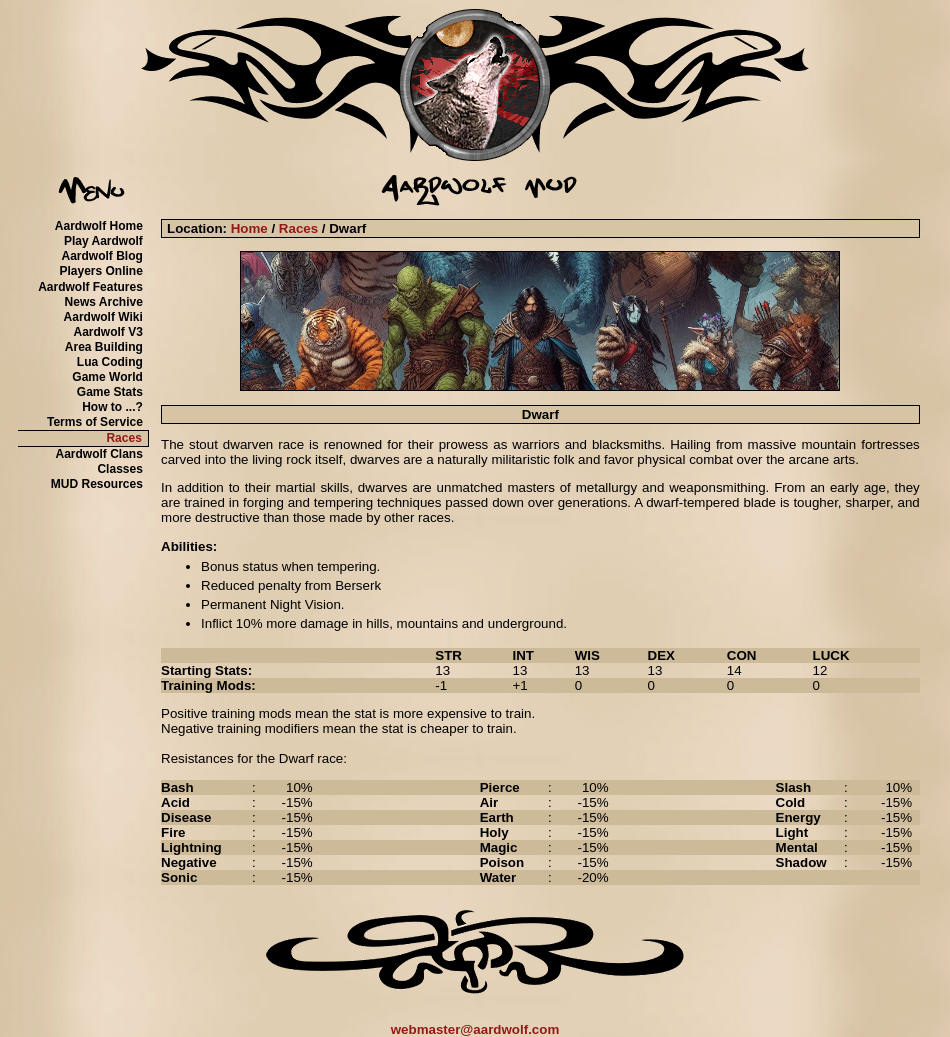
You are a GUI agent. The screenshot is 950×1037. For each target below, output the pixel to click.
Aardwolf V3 (107, 332)
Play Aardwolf (103, 241)
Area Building (104, 347)
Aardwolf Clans (98, 454)
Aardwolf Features (90, 287)
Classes (119, 469)
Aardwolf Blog (102, 256)
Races (123, 438)
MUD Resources (97, 484)
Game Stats (110, 392)
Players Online (100, 271)
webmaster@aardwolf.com (475, 1029)
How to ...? (112, 407)
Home (249, 228)
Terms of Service (95, 422)
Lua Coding (110, 362)
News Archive (104, 302)
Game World (107, 377)
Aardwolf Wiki (103, 317)
